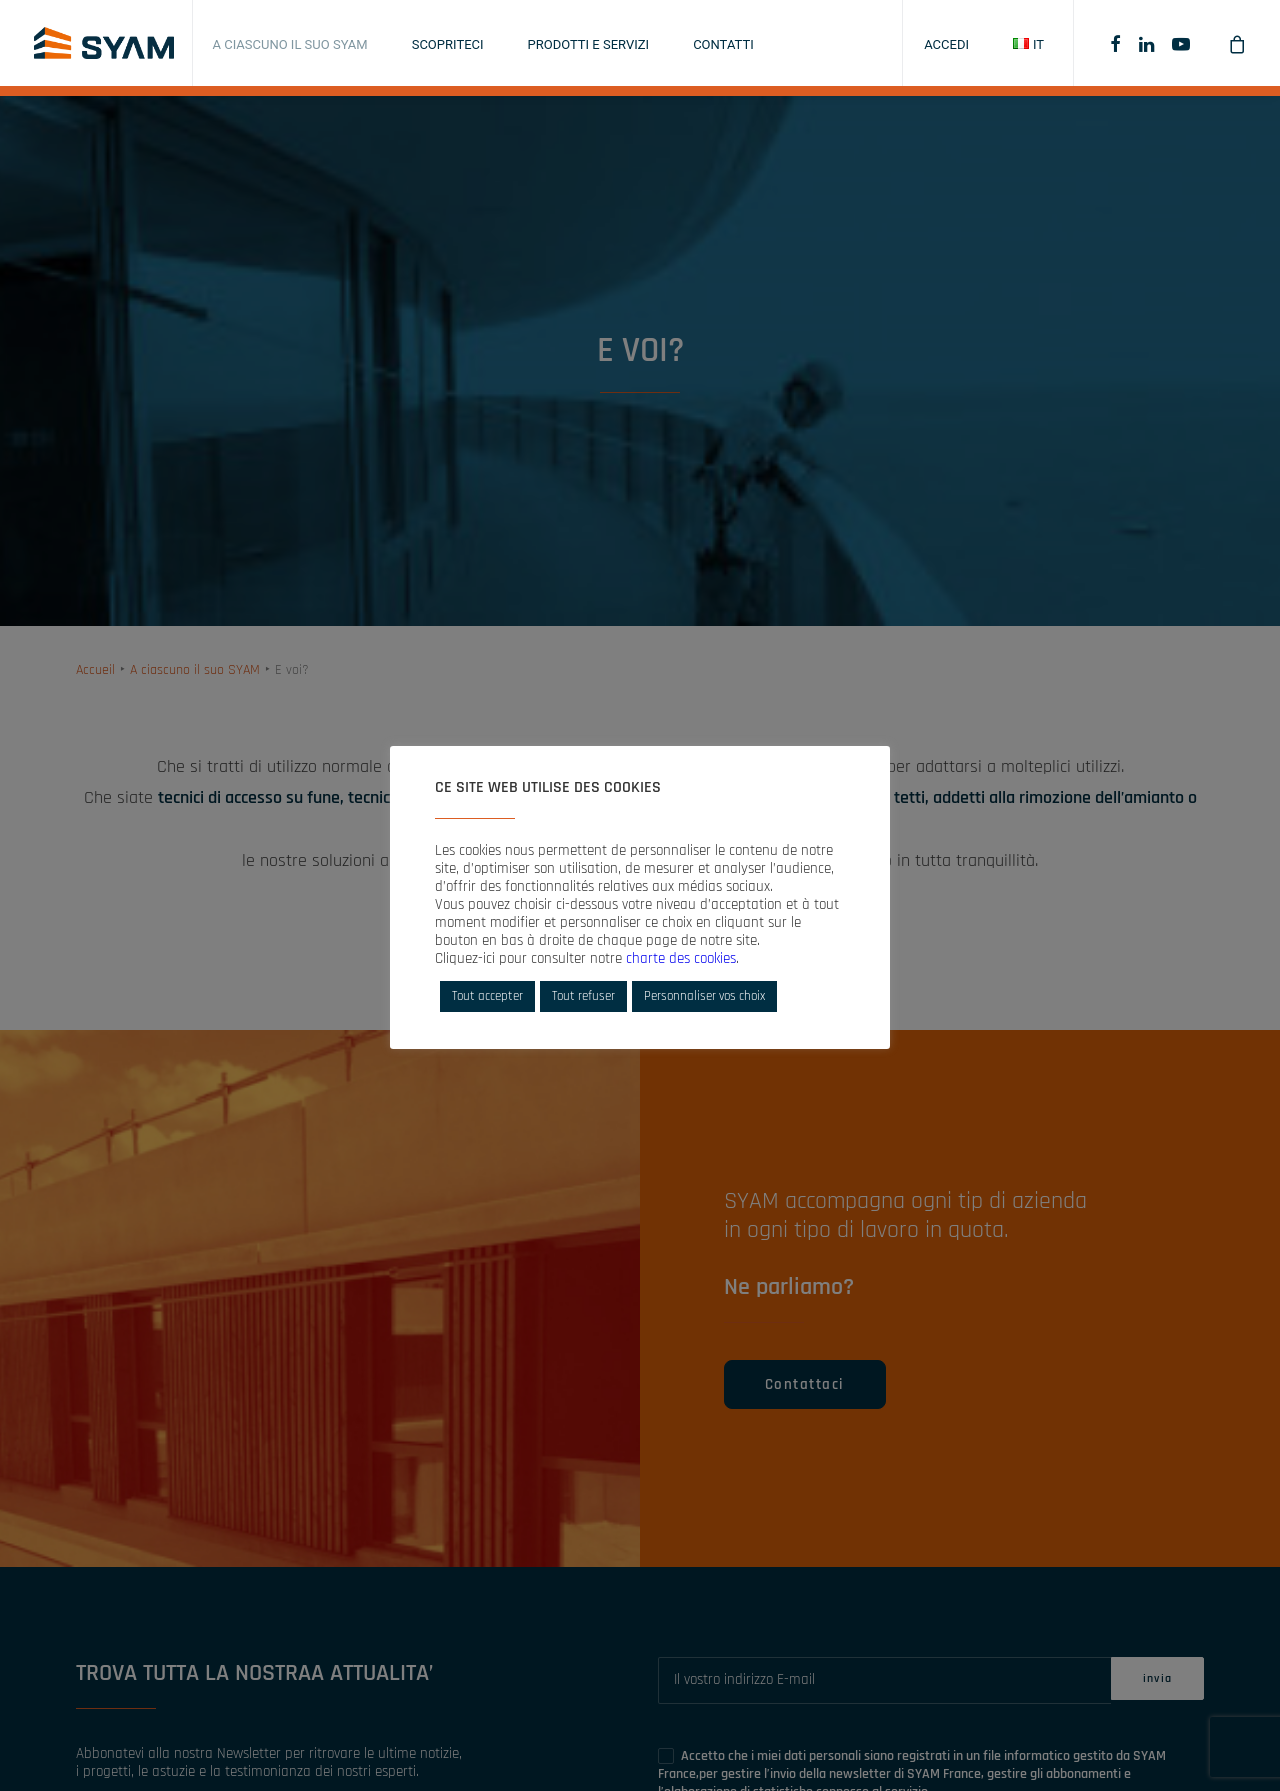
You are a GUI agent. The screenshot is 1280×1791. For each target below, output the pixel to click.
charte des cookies (681, 958)
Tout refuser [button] (583, 996)
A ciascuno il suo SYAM (290, 44)
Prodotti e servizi (589, 44)
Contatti (723, 44)
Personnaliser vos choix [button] (704, 996)
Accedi (946, 44)
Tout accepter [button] (487, 996)
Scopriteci (448, 44)
